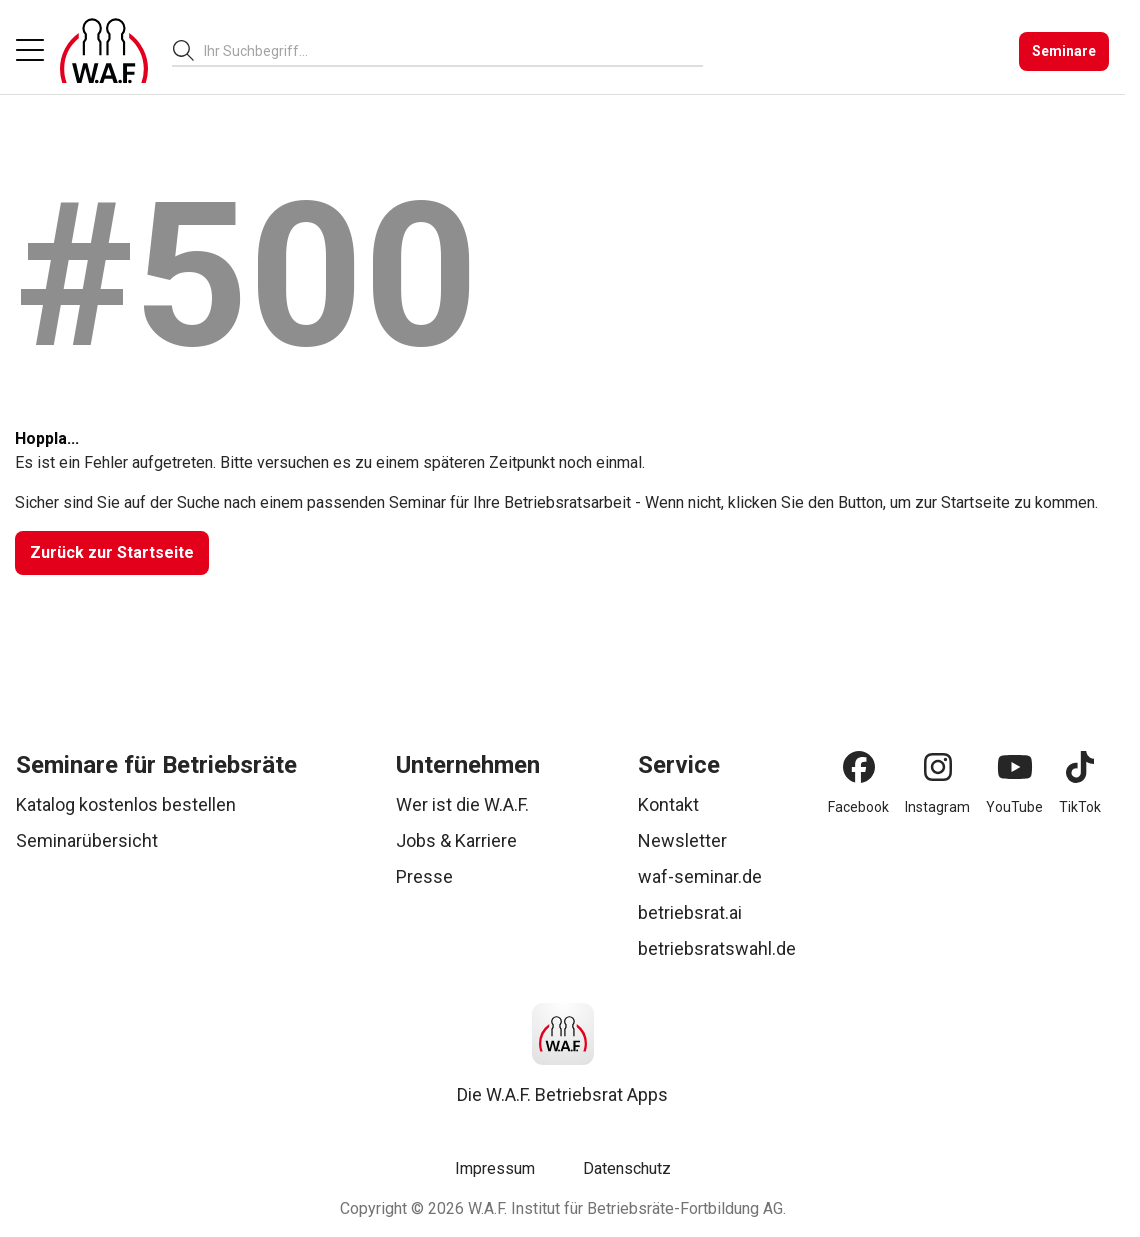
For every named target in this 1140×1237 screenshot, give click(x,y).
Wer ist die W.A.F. (462, 804)
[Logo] (104, 51)
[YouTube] (1015, 767)
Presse (424, 876)
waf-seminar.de (700, 876)
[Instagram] (938, 767)
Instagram (937, 807)
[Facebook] (859, 767)
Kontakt (668, 804)
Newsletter (682, 840)
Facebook (858, 807)
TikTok (1080, 807)
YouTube (1014, 807)
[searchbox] (445, 51)
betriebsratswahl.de (717, 948)
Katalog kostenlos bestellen (126, 804)
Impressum (495, 1168)
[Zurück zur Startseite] (112, 553)
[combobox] (453, 50)
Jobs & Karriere (456, 840)
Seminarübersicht (87, 840)
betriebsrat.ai (690, 912)
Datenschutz (627, 1168)
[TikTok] (1080, 767)
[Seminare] (1064, 51)
